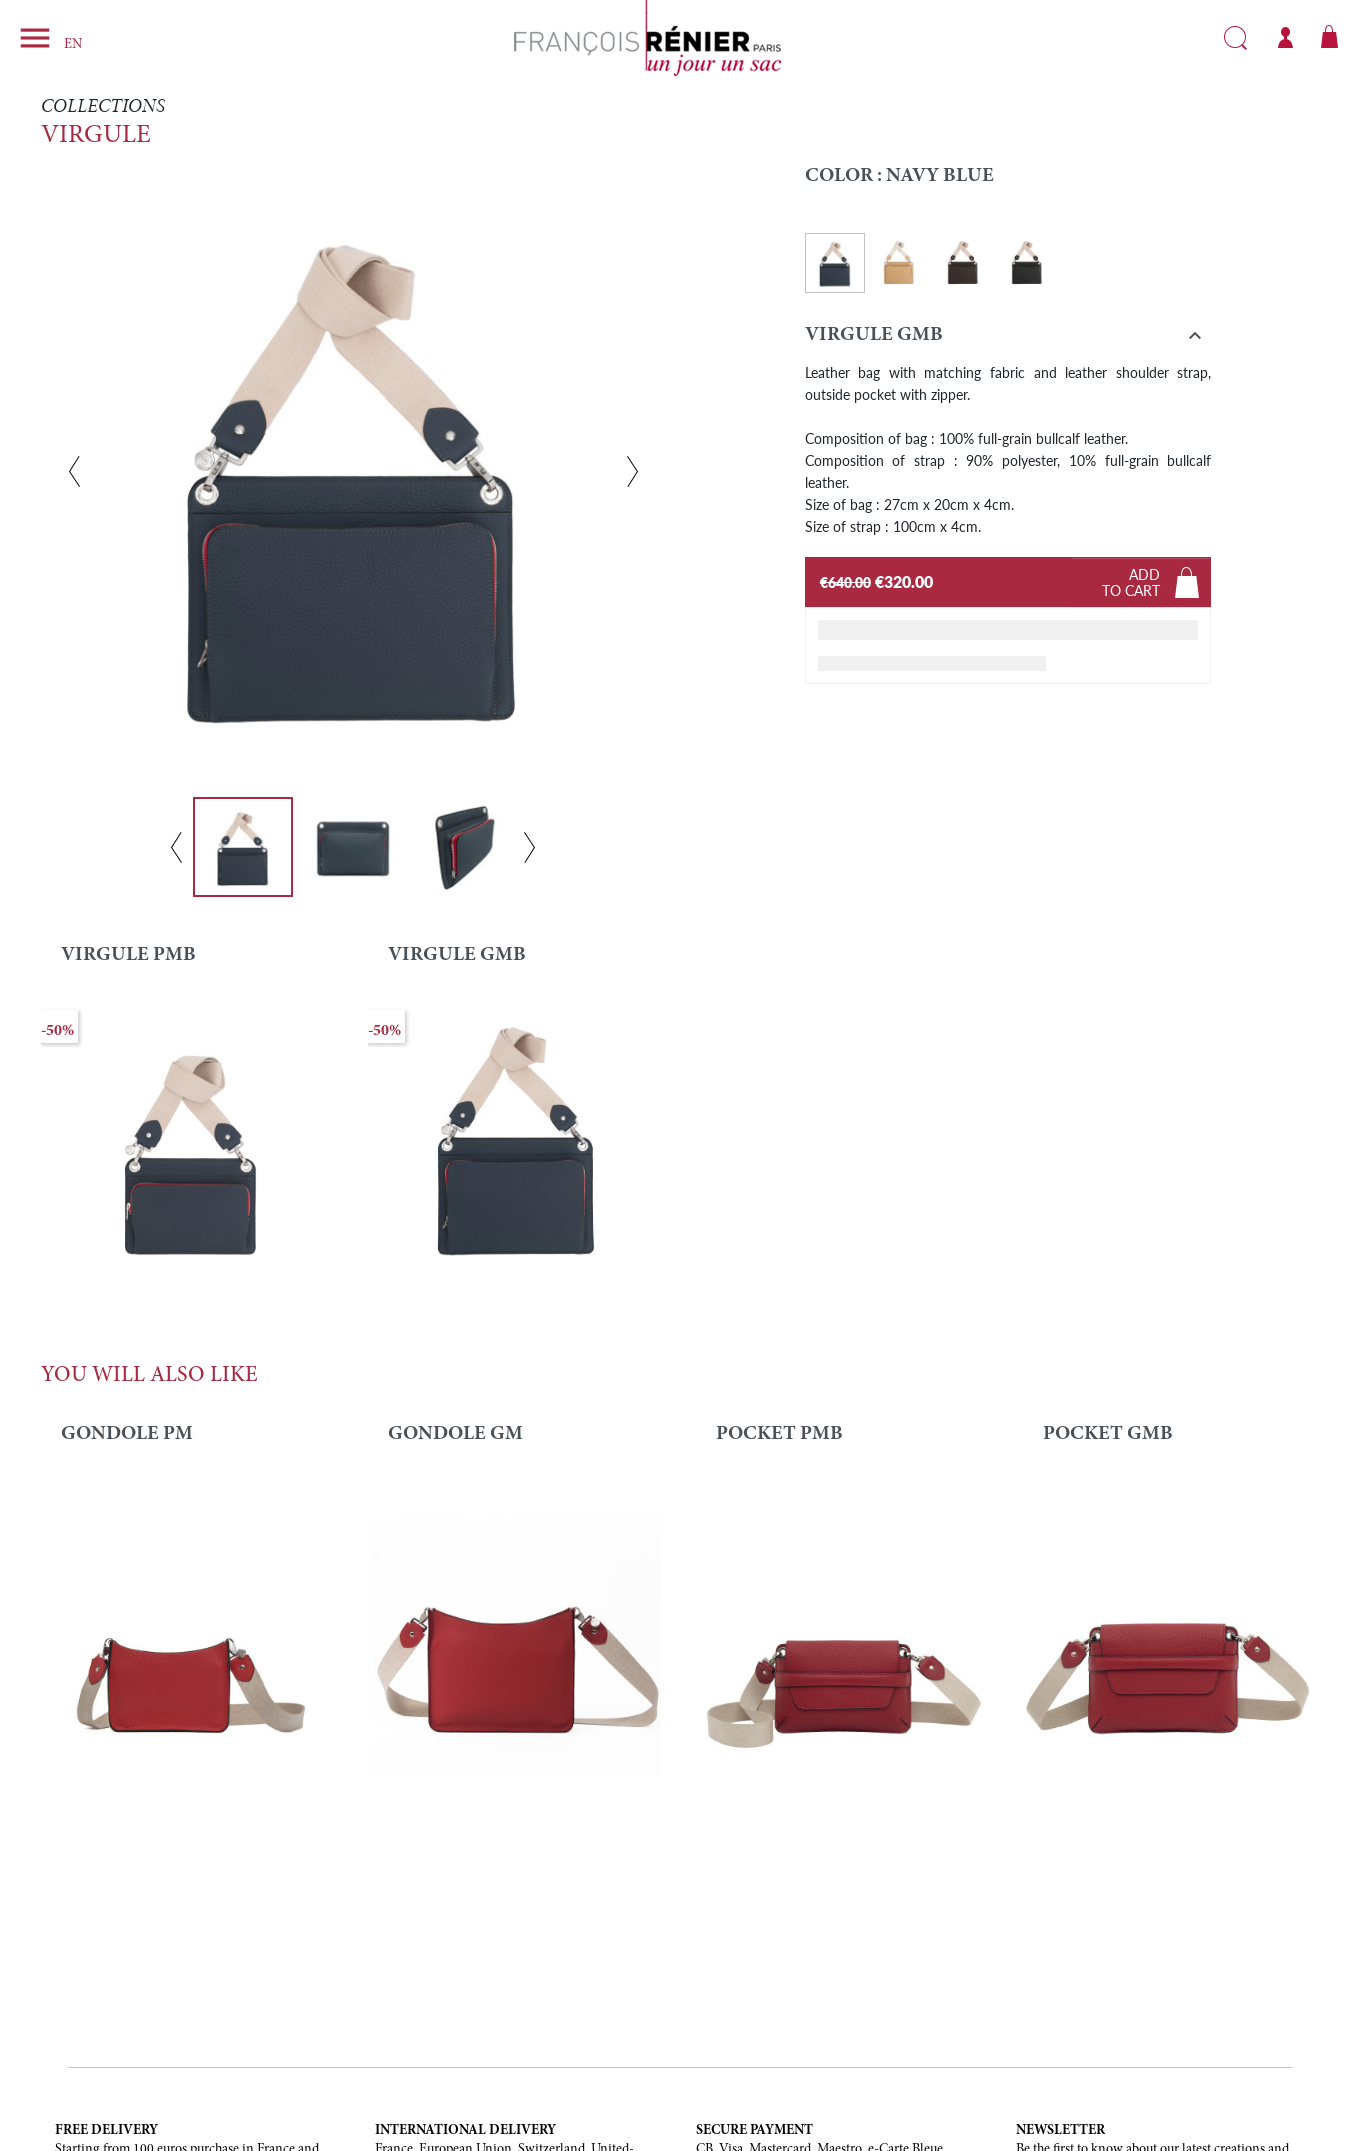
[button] (1008, 339)
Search (1235, 38)
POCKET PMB (779, 1434)
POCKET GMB (1108, 1434)
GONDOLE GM (455, 1434)
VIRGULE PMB (128, 955)
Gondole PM (127, 1434)
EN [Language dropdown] (73, 45)
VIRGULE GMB (457, 955)
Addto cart (1131, 582)
